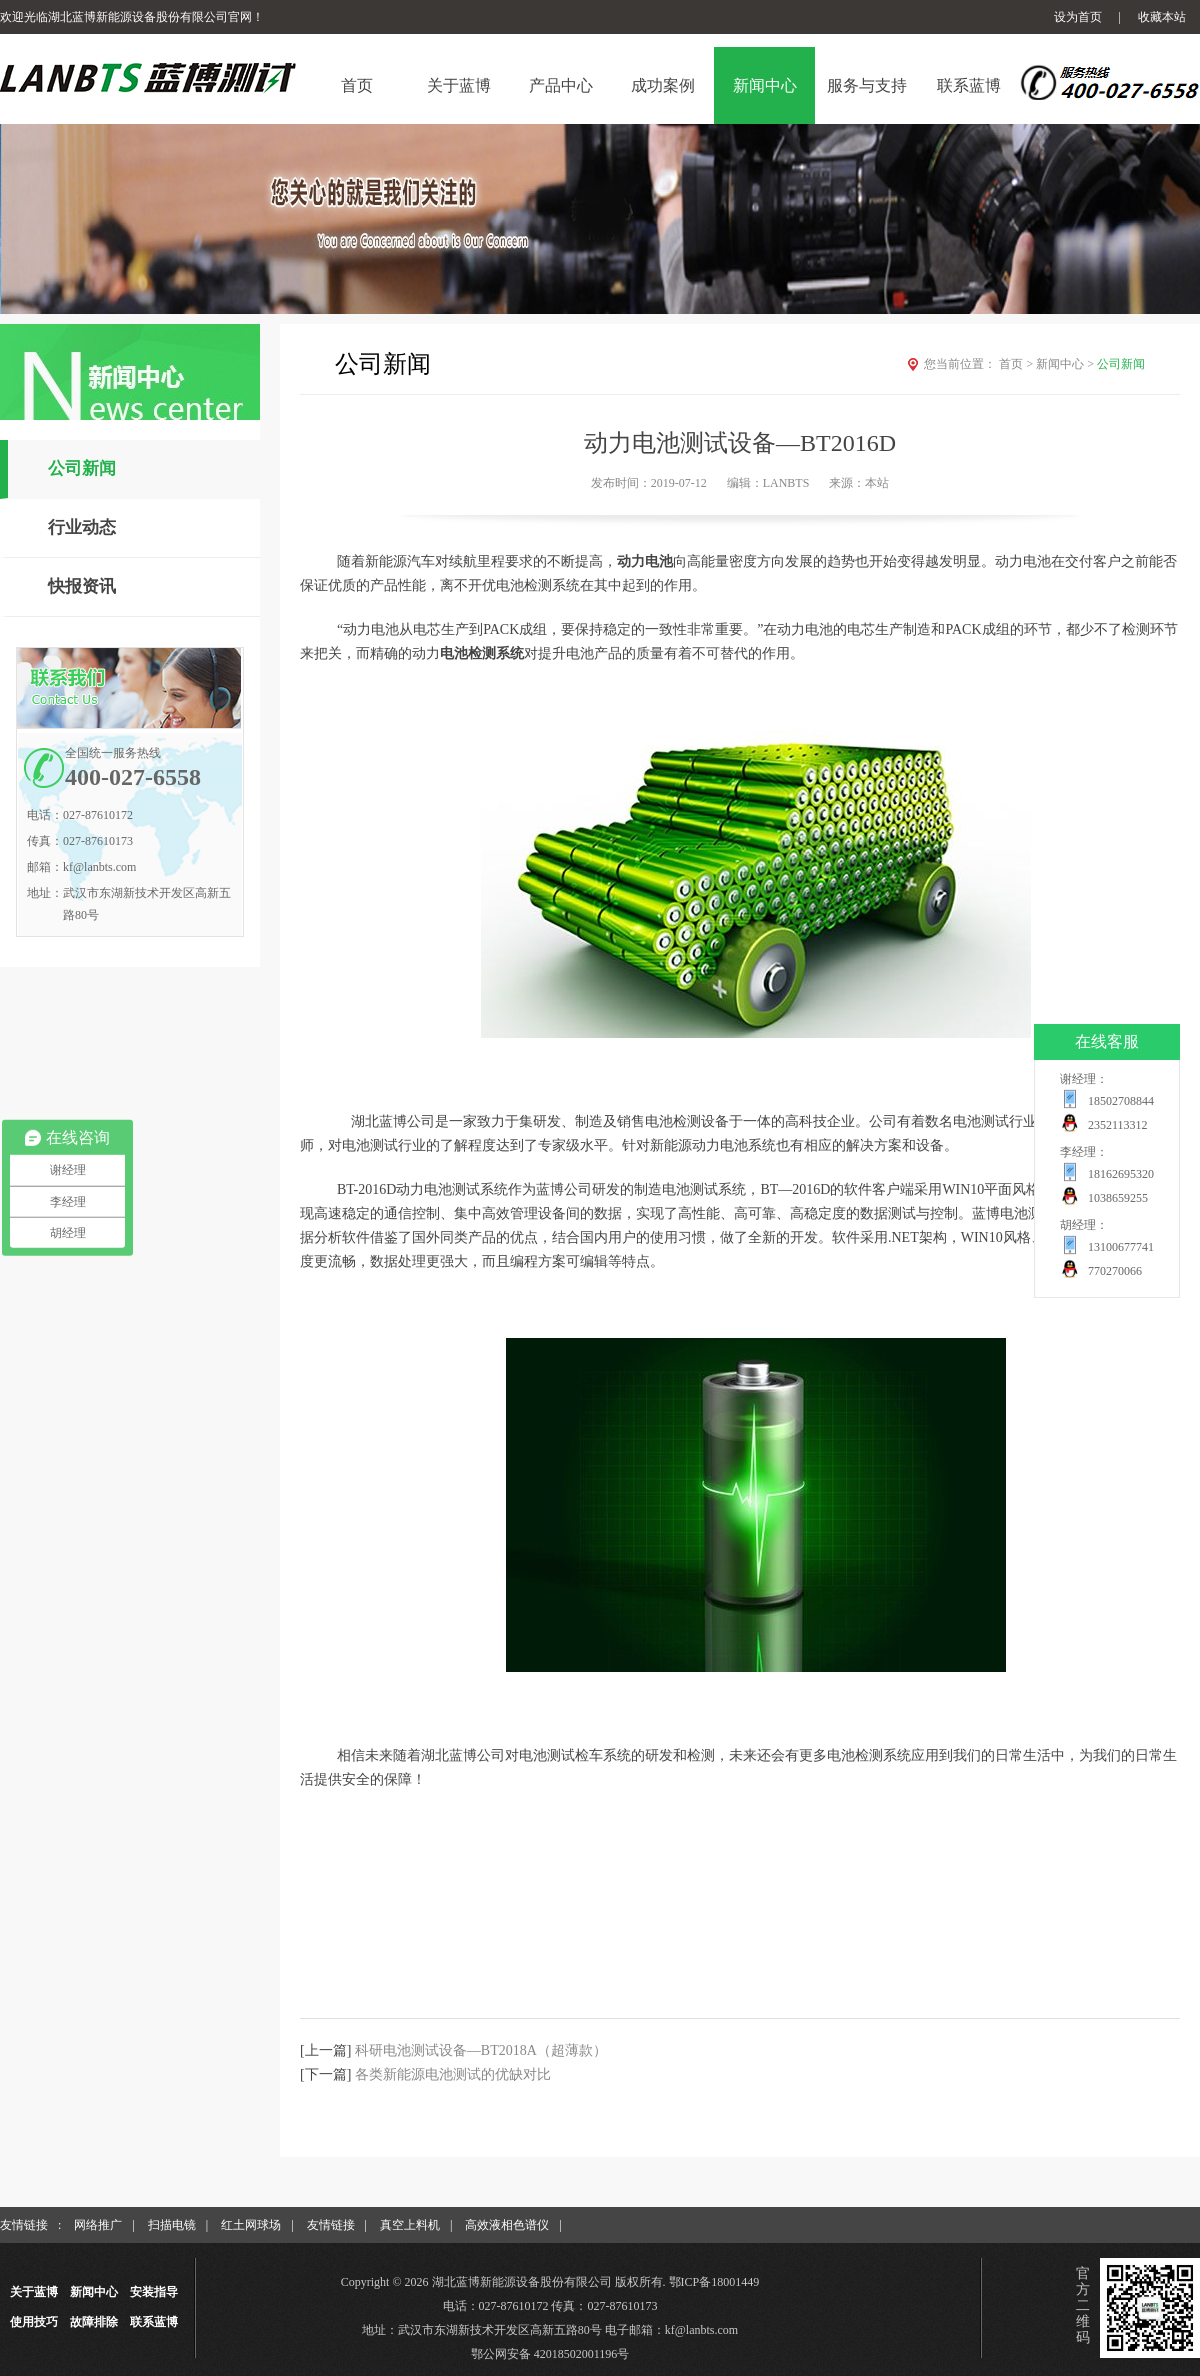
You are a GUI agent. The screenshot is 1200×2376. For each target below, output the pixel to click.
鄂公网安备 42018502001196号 (550, 2354)
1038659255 (1118, 1198)
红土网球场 (251, 2225)
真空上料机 (410, 2225)
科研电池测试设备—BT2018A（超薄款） (481, 2050)
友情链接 (331, 2225)
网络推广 (98, 2225)
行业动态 (82, 527)
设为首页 (1078, 17)
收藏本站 (1162, 17)
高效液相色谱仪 (507, 2225)
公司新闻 (82, 468)
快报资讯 (82, 586)
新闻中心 (1066, 364)
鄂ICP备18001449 (714, 2282)
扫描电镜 (172, 2225)
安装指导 (154, 2292)
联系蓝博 (154, 2322)
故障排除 (94, 2322)
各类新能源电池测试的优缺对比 (453, 2074)
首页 (1017, 364)
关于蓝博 (34, 2292)
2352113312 (1118, 1125)
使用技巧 (34, 2322)
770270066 (1115, 1271)
